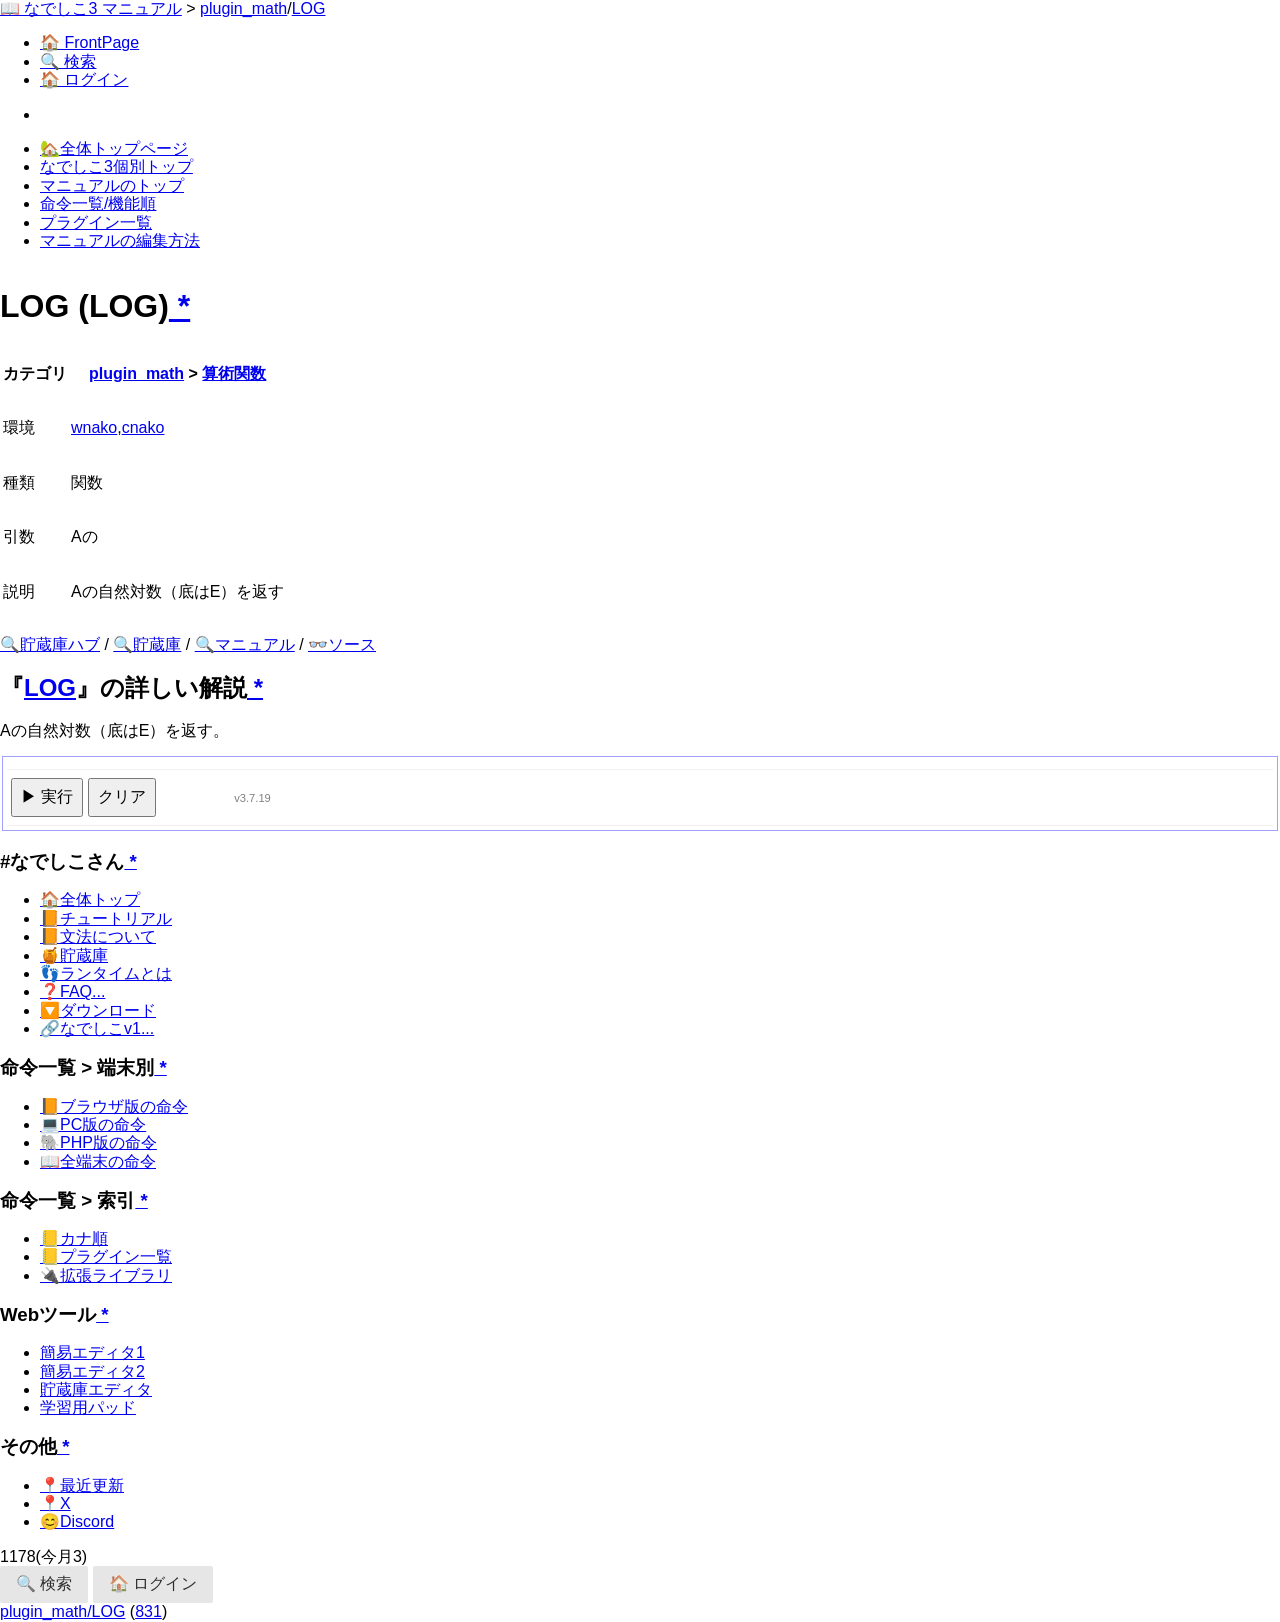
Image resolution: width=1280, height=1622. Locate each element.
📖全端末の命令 (98, 1161)
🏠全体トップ (90, 899)
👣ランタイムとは (106, 973)
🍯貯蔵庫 (74, 955)
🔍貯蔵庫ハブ (50, 644)
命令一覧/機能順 (98, 203)
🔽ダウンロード (98, 1010)
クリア (122, 796)
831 (148, 1611)
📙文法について (98, 936)
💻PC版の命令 (93, 1124)
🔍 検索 (68, 61)
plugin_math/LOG (62, 1611)
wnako (94, 427)
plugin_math (243, 8)
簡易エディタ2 (92, 1371)
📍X (55, 1503)
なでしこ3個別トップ (116, 166)
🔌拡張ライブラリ (106, 1275)
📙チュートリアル (106, 918)
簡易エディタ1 (92, 1352)
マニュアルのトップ (112, 185)
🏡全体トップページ (114, 148)
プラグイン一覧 (96, 222)
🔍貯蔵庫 (147, 644)
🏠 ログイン (84, 79)
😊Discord (77, 1521)
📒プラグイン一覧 (106, 1256)
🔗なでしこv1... (97, 1028)
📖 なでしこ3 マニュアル (91, 8)
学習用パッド (88, 1407)
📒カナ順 (74, 1238)
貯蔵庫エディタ (96, 1389)
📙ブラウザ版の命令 (114, 1106)
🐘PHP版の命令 (98, 1142)
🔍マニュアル (245, 644)
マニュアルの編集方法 (120, 240)
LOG (309, 8)
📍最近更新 (82, 1485)
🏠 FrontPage (89, 42)
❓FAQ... (72, 991)
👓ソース (342, 644)
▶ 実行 (47, 796)
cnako (143, 427)
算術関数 (234, 373)
